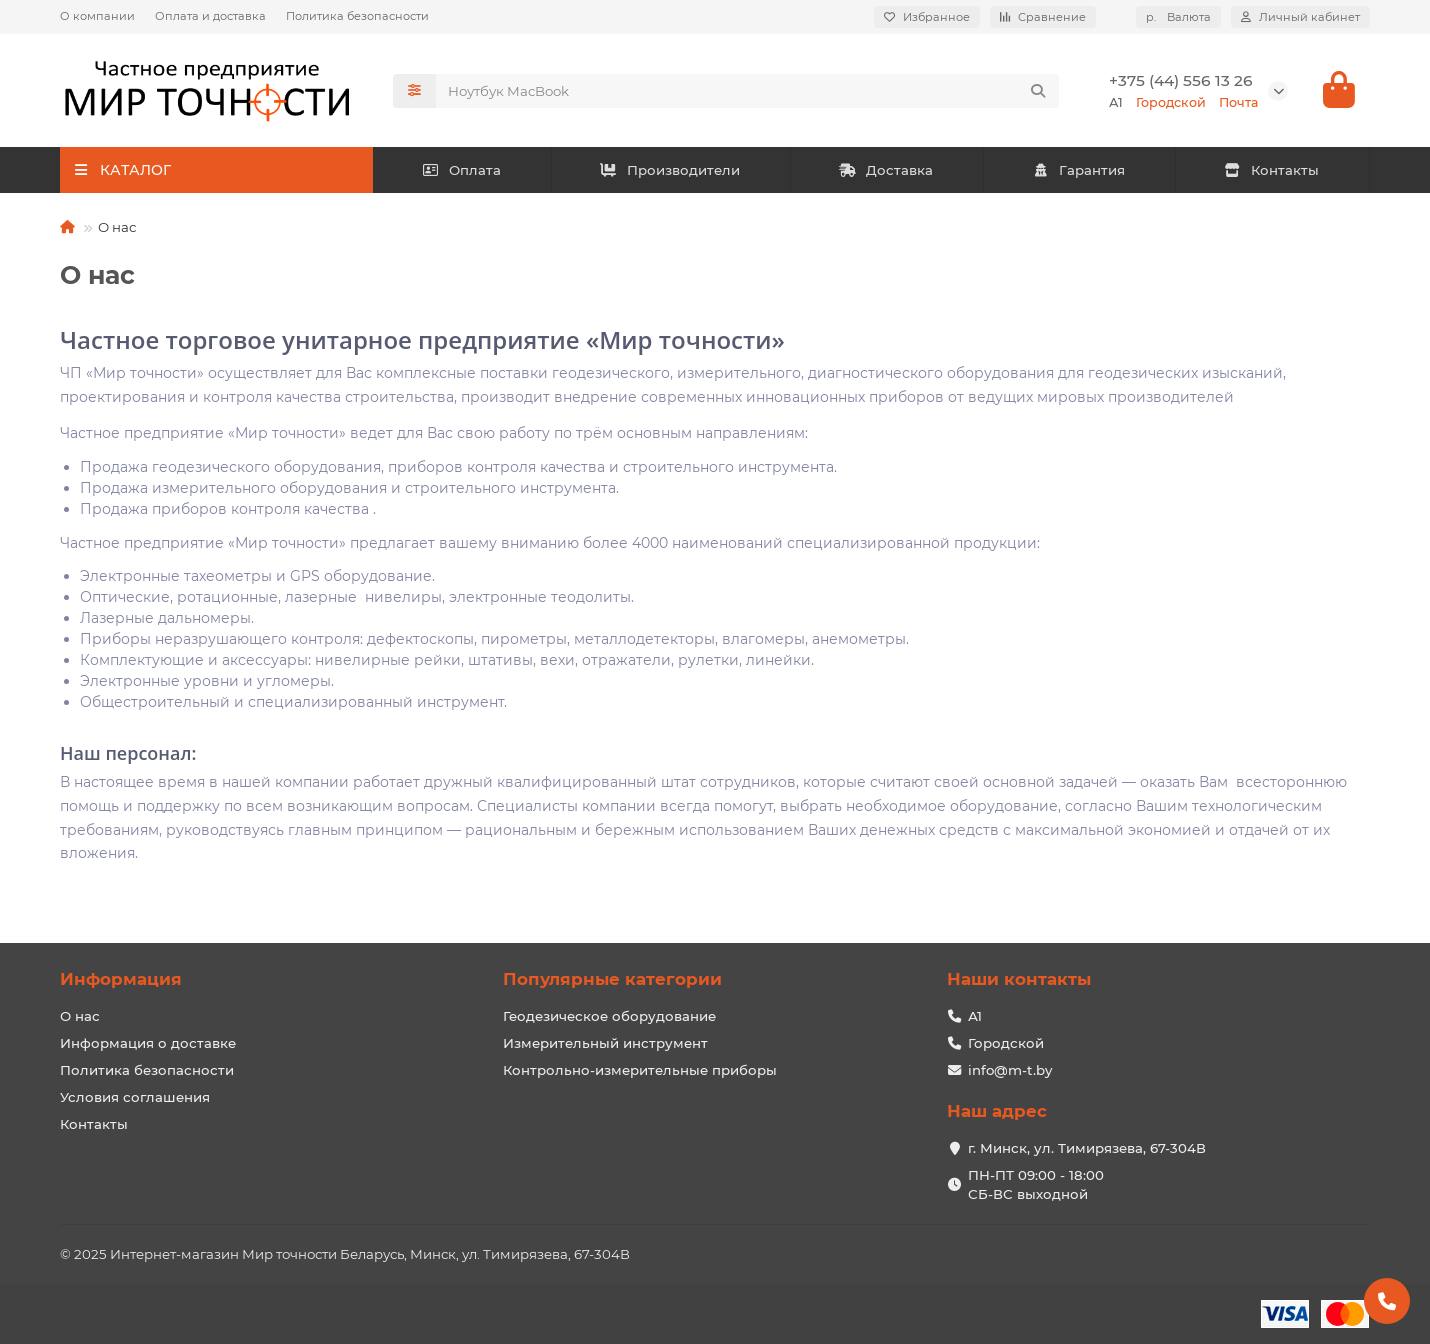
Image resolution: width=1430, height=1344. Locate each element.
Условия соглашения (135, 1097)
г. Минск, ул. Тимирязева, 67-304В (1087, 1148)
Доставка (886, 170)
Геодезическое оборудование (609, 1016)
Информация (121, 979)
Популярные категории (612, 979)
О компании (97, 16)
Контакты (1272, 170)
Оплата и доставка (210, 16)
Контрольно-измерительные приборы (640, 1070)
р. (1178, 17)
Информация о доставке (148, 1043)
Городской (1006, 1043)
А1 (975, 1016)
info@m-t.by (1010, 1070)
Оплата (461, 170)
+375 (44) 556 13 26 (1181, 80)
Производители (670, 170)
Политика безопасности (357, 16)
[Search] (748, 91)
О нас (80, 1016)
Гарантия (1079, 170)
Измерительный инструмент (605, 1043)
